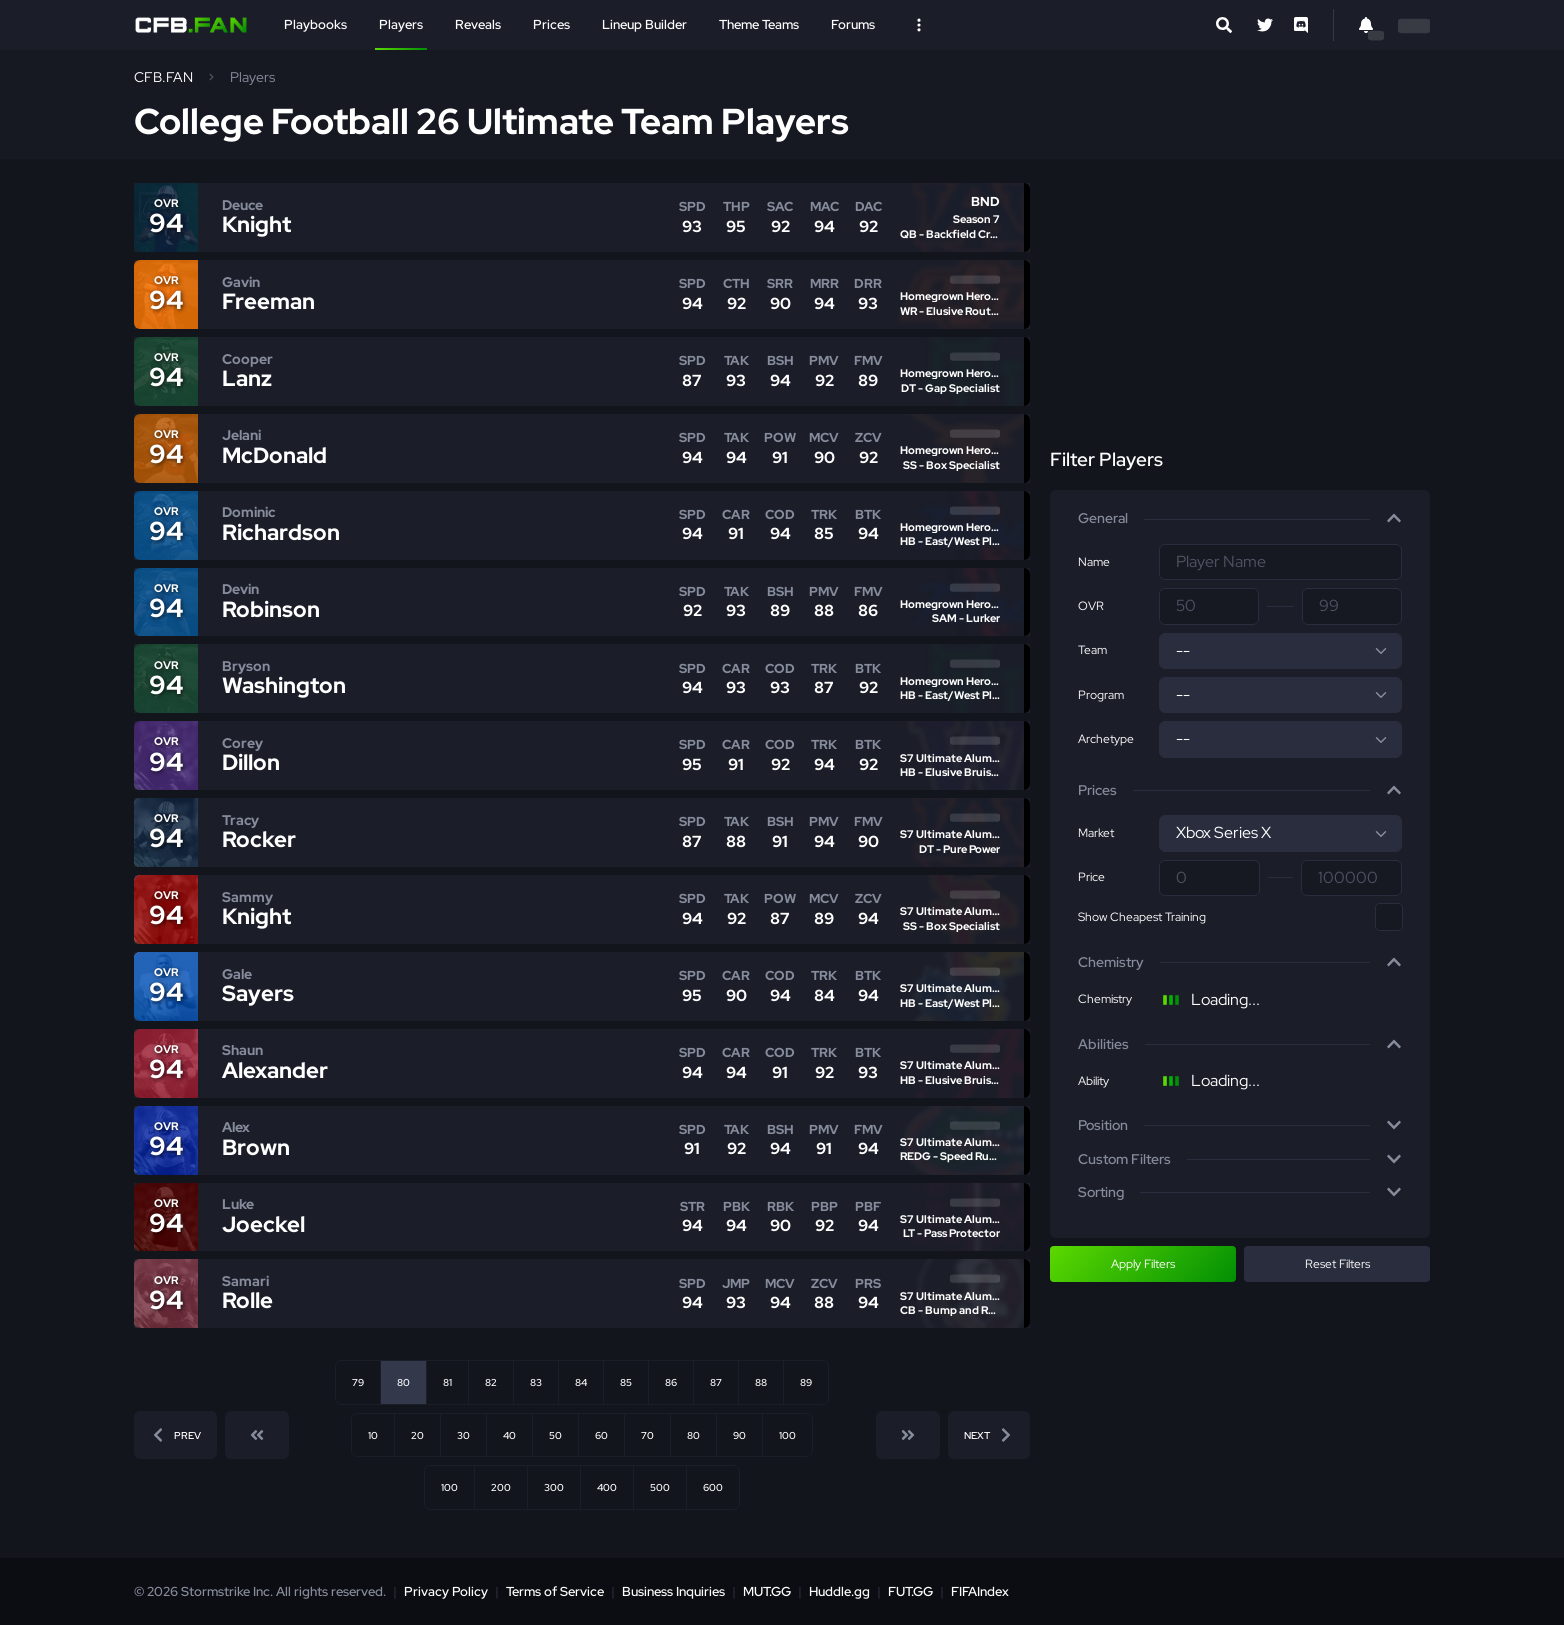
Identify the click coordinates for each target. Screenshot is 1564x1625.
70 (647, 1435)
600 (713, 1487)
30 (463, 1435)
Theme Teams (759, 24)
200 (501, 1487)
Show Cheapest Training (1142, 917)
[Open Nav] (919, 25)
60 (601, 1435)
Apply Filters (1143, 1264)
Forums (853, 24)
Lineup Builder (644, 24)
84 (581, 1382)
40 (509, 1435)
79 (358, 1382)
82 (491, 1382)
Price (1091, 877)
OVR (1091, 606)
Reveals (478, 24)
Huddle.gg (839, 1591)
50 (555, 1435)
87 (716, 1382)
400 (607, 1487)
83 (536, 1382)
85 (626, 1382)
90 (739, 1435)
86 (671, 1382)
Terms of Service (555, 1591)
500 (660, 1487)
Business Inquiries (673, 1591)
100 (787, 1435)
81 (447, 1382)
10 (373, 1435)
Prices (551, 24)
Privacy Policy (446, 1591)
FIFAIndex (980, 1591)
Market (1096, 833)
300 (554, 1487)
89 (806, 1382)
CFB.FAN (163, 77)
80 (693, 1435)
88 (761, 1382)
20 (417, 1435)
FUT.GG (910, 1591)
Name (1094, 562)
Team (1092, 650)
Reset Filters (1337, 1264)
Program (1101, 695)
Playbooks (315, 24)
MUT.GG (767, 1591)
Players (401, 24)
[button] (1240, 519)
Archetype (1106, 739)
